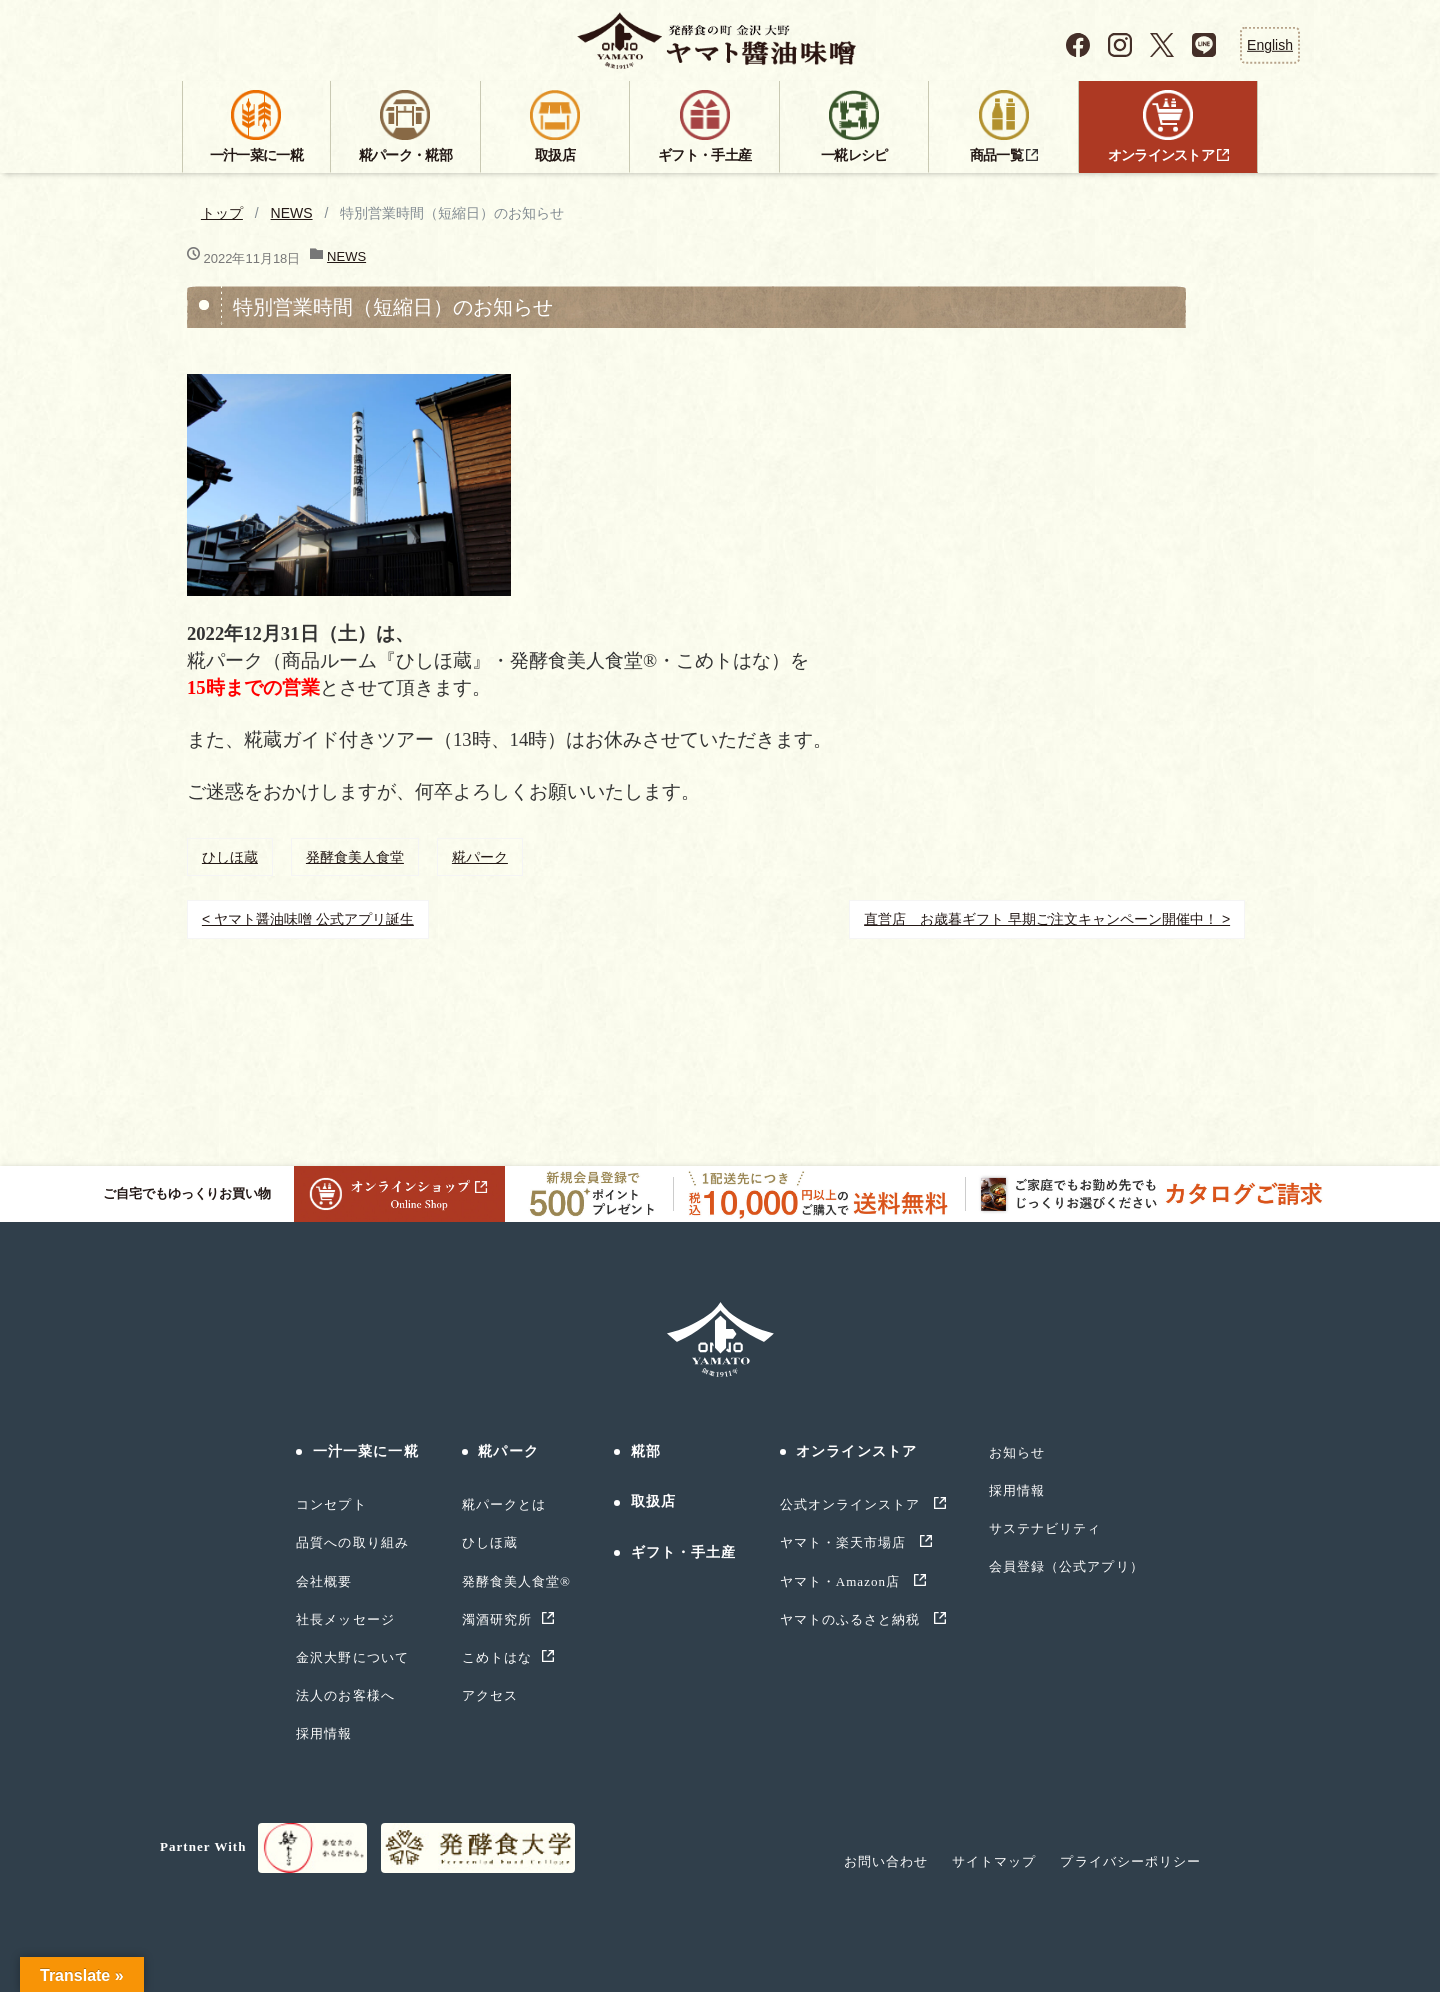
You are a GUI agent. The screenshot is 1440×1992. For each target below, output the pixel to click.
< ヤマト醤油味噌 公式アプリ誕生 (308, 919)
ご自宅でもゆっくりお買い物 (303, 1194)
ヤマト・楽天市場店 (845, 1542)
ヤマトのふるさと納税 (852, 1619)
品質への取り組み (352, 1542)
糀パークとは (504, 1504)
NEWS (292, 213)
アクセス (490, 1695)
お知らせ (1017, 1452)
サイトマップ (994, 1861)
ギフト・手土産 (684, 1552)
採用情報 (324, 1733)
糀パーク (480, 857)
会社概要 (324, 1581)
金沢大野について (352, 1657)
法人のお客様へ (345, 1695)
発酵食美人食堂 (355, 857)
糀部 (646, 1451)
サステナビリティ (1045, 1528)
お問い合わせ (886, 1861)
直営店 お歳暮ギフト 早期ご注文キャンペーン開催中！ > (1047, 919)
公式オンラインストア (852, 1504)
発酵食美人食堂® (516, 1581)
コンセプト (331, 1504)
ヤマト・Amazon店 (842, 1581)
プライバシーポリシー (1130, 1861)
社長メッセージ (345, 1619)
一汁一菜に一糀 (366, 1451)
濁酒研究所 (497, 1619)
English (1270, 45)
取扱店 (653, 1501)
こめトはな (497, 1657)
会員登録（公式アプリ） (1066, 1566)
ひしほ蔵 (230, 857)
